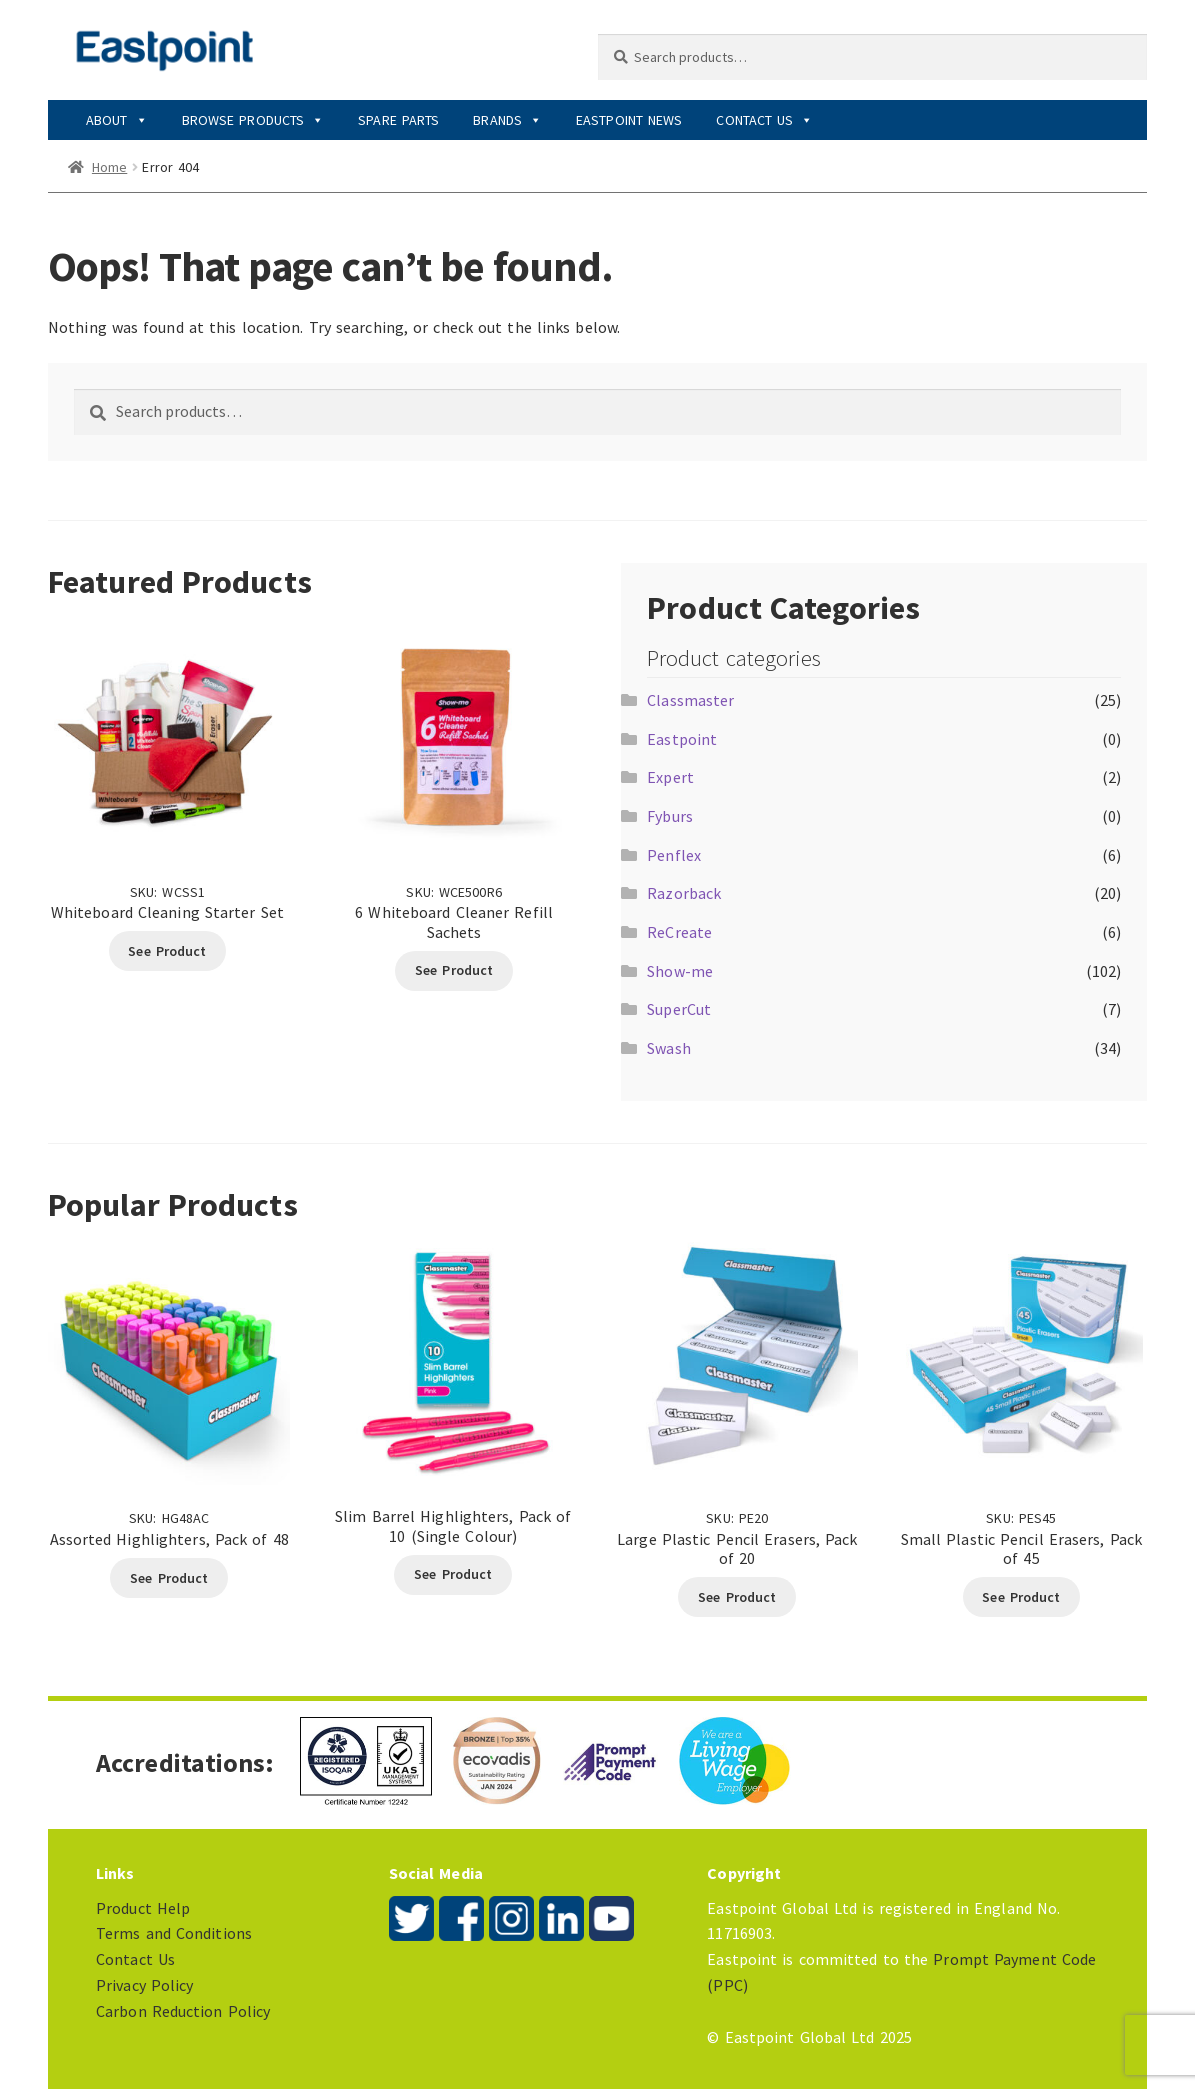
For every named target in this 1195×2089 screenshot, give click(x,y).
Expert (670, 777)
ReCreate (679, 932)
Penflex (674, 855)
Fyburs (670, 816)
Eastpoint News (629, 120)
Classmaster (690, 700)
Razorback (684, 893)
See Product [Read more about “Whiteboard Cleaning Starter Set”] (167, 951)
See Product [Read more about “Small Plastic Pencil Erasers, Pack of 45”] (1021, 1597)
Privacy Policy (144, 1985)
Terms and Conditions (174, 1933)
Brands (507, 120)
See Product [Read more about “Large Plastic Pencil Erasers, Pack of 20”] (737, 1597)
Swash (669, 1048)
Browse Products (253, 120)
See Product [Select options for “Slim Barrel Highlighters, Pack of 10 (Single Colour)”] (453, 1574)
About (117, 120)
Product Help (143, 1908)
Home (109, 167)
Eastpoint (682, 739)
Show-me (680, 971)
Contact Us (764, 120)
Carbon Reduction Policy (183, 2011)
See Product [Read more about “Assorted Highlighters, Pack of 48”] (169, 1578)
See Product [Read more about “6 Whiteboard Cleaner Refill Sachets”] (454, 970)
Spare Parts (398, 120)
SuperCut (679, 1009)
